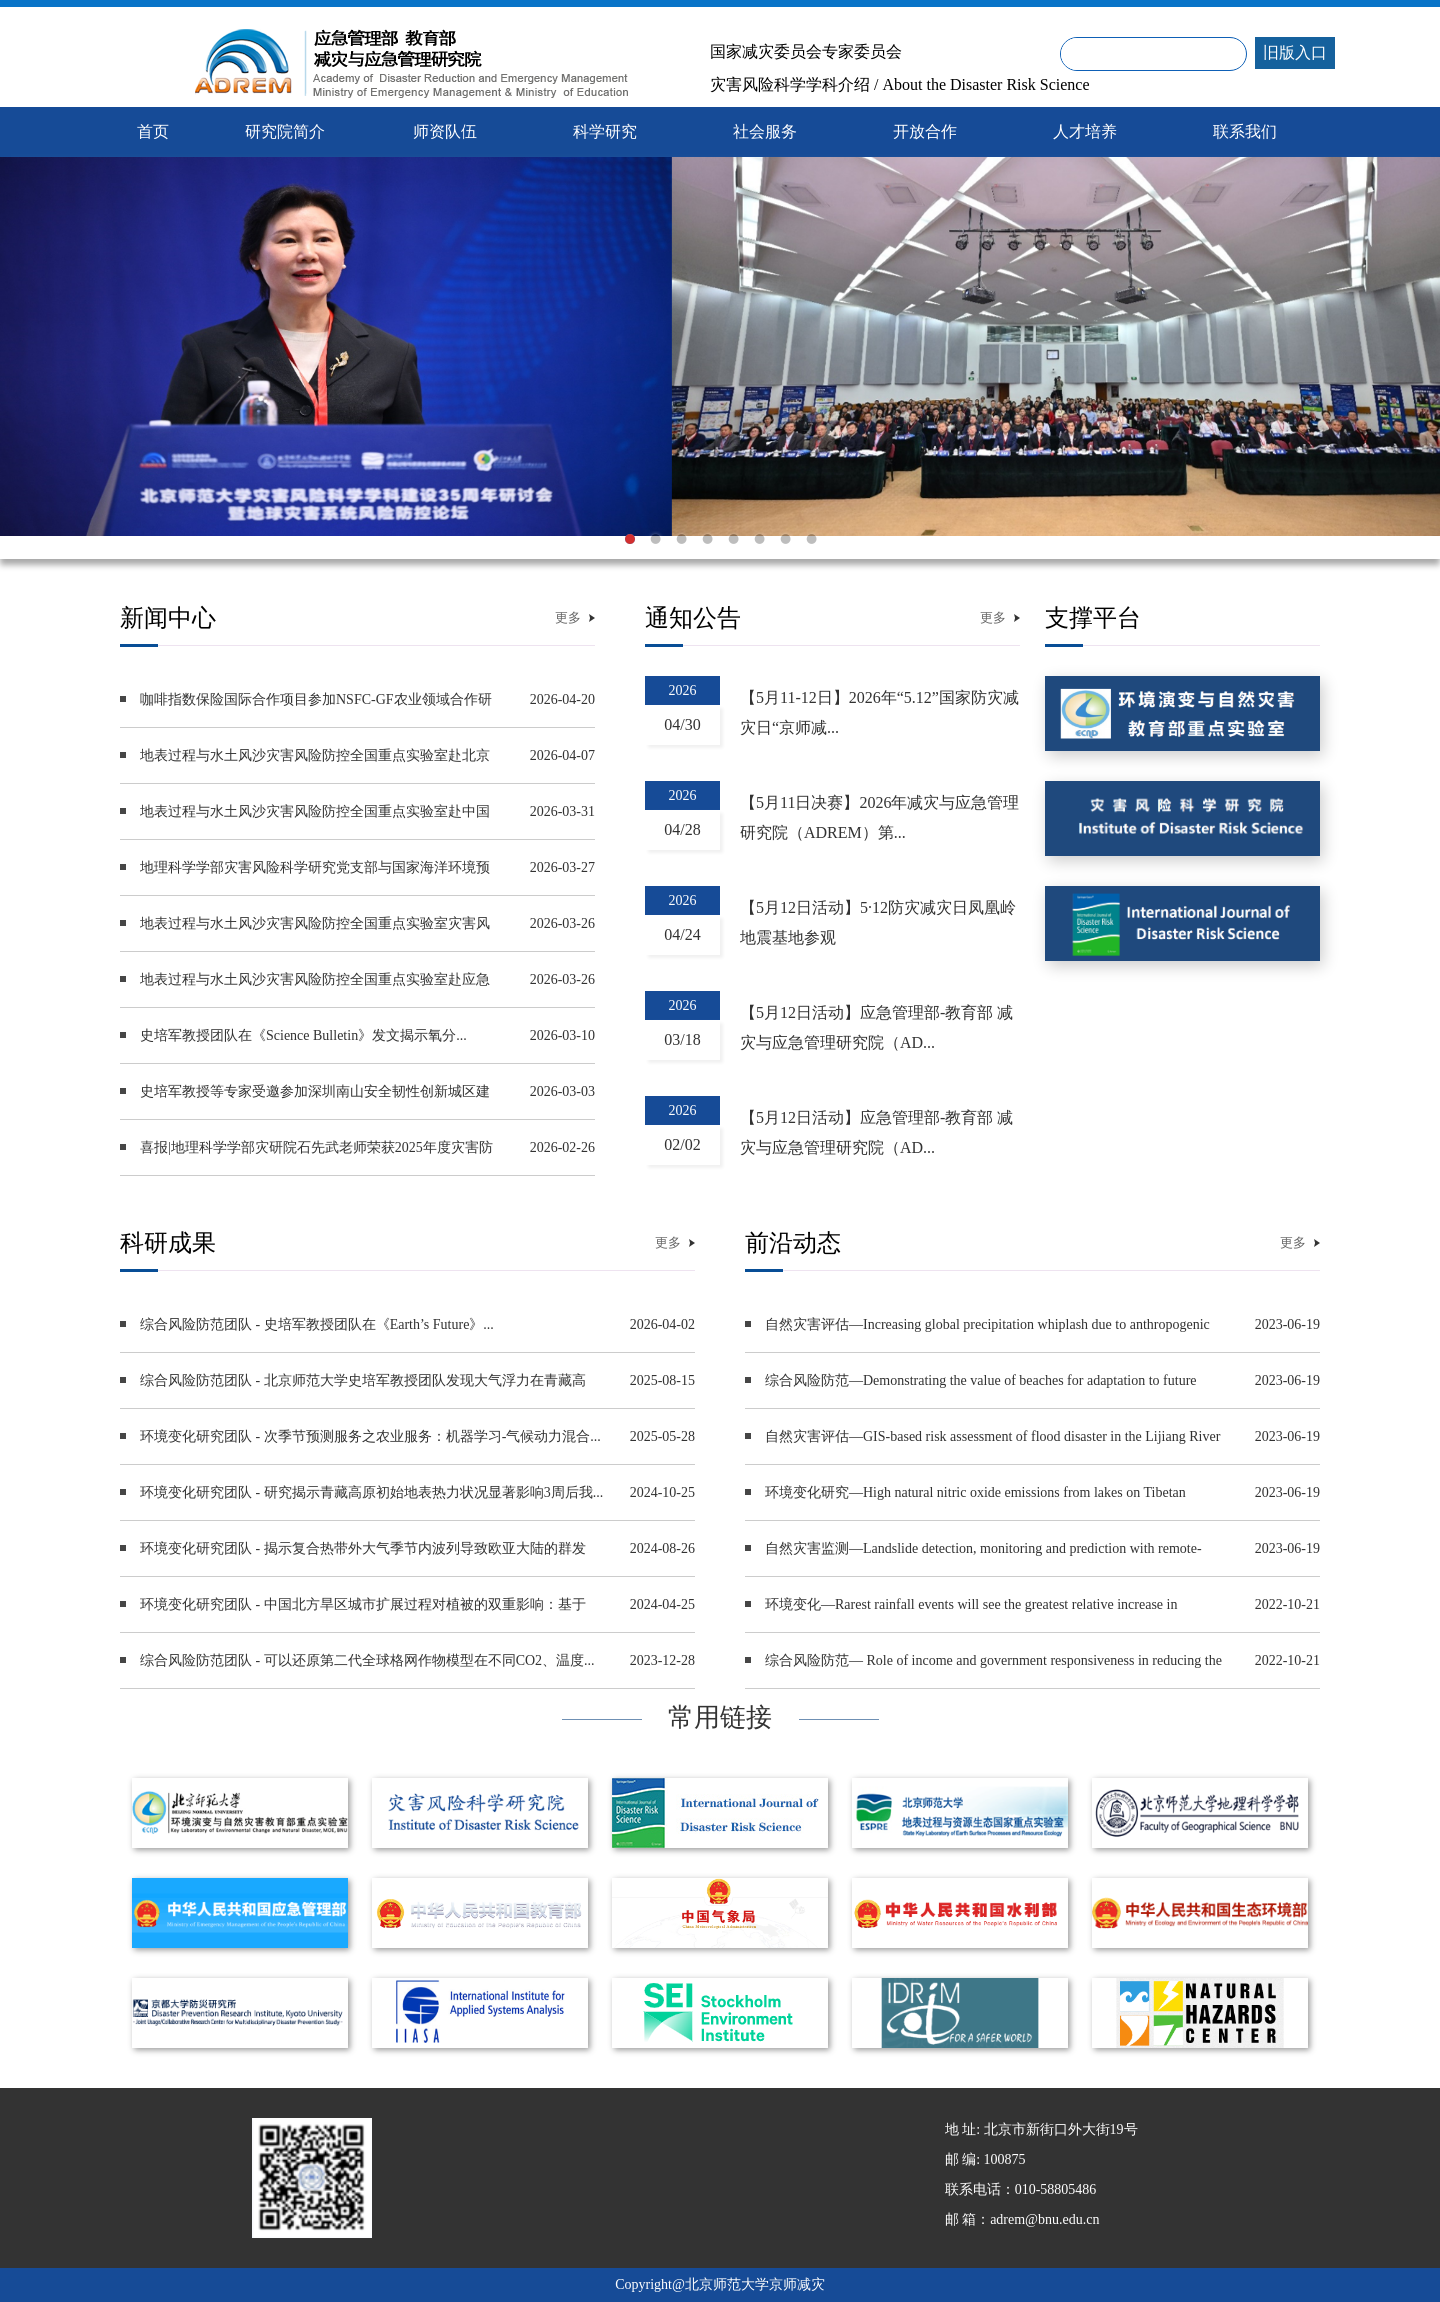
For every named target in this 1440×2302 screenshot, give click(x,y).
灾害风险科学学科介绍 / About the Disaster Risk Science (900, 85)
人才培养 (1085, 131)
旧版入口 (1295, 52)
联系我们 (1245, 131)
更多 (568, 617)
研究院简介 (285, 131)
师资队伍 (445, 131)
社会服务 (765, 131)
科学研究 (605, 131)
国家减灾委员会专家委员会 (806, 52)
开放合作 (925, 131)
